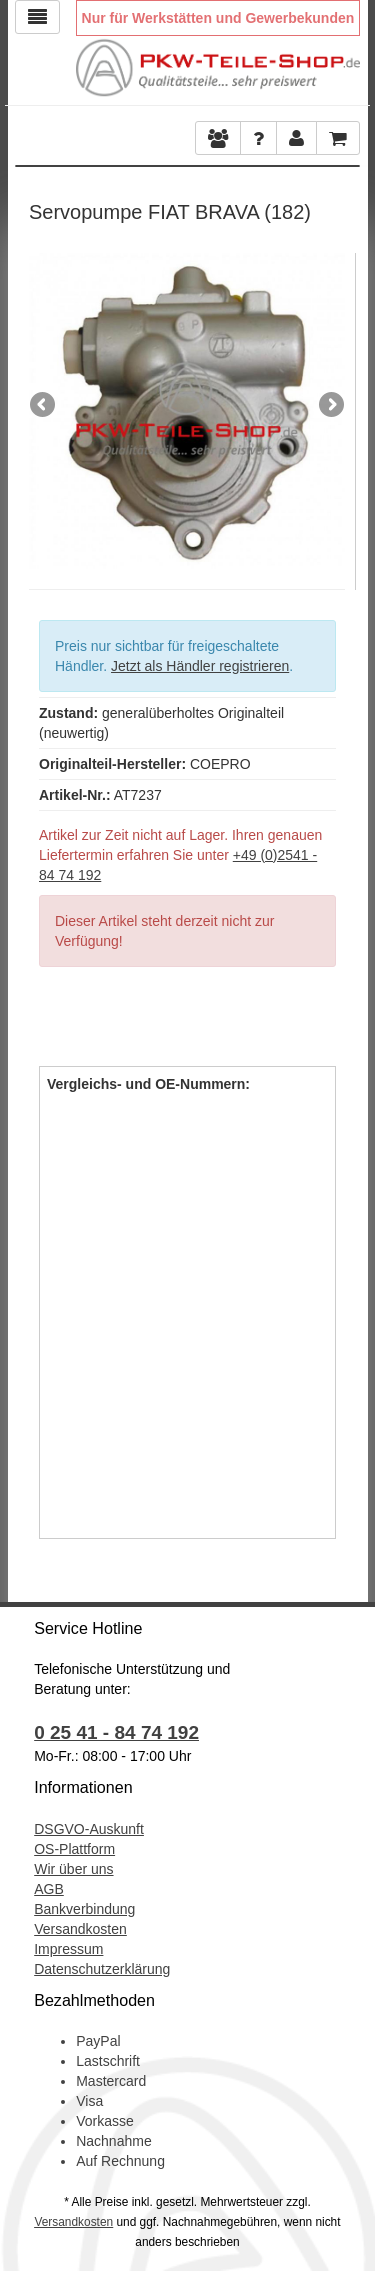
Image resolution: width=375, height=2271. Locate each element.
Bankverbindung (84, 1909)
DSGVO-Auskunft (89, 1829)
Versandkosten (80, 1929)
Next (330, 406)
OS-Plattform (74, 1849)
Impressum (68, 1949)
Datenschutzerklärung (102, 1969)
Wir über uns (73, 1869)
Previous (44, 406)
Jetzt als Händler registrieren (200, 666)
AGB (49, 1889)
